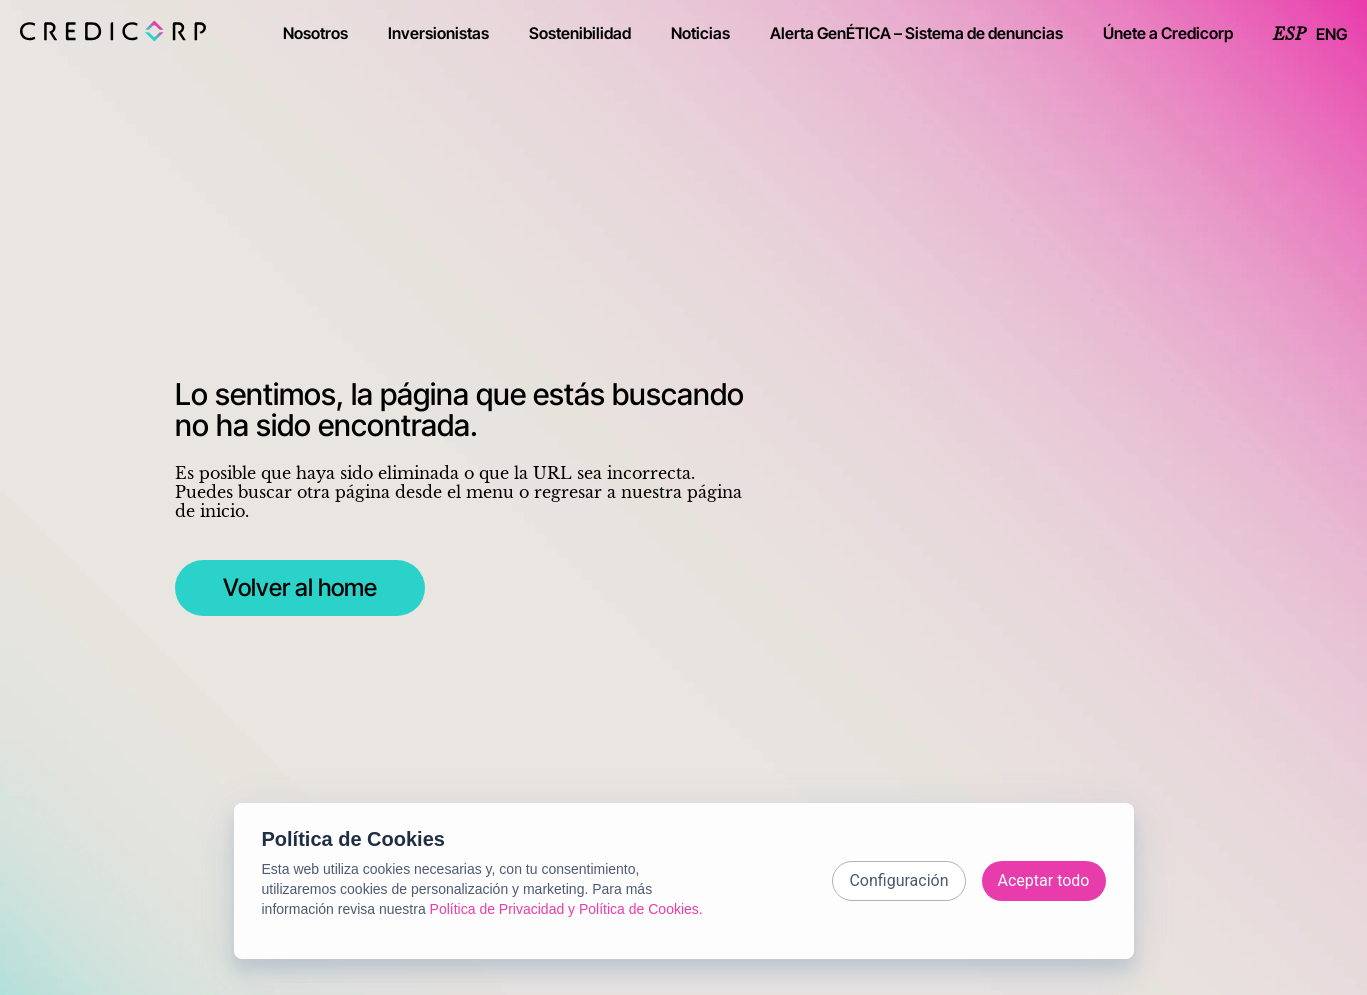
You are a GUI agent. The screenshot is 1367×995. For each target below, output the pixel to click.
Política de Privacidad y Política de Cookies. (566, 909)
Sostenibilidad (580, 33)
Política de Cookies (353, 839)
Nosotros (315, 33)
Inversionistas (438, 33)
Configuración (898, 880)
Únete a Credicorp (1168, 33)
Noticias (700, 33)
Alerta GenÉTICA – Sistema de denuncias (916, 33)
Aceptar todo (1044, 880)
